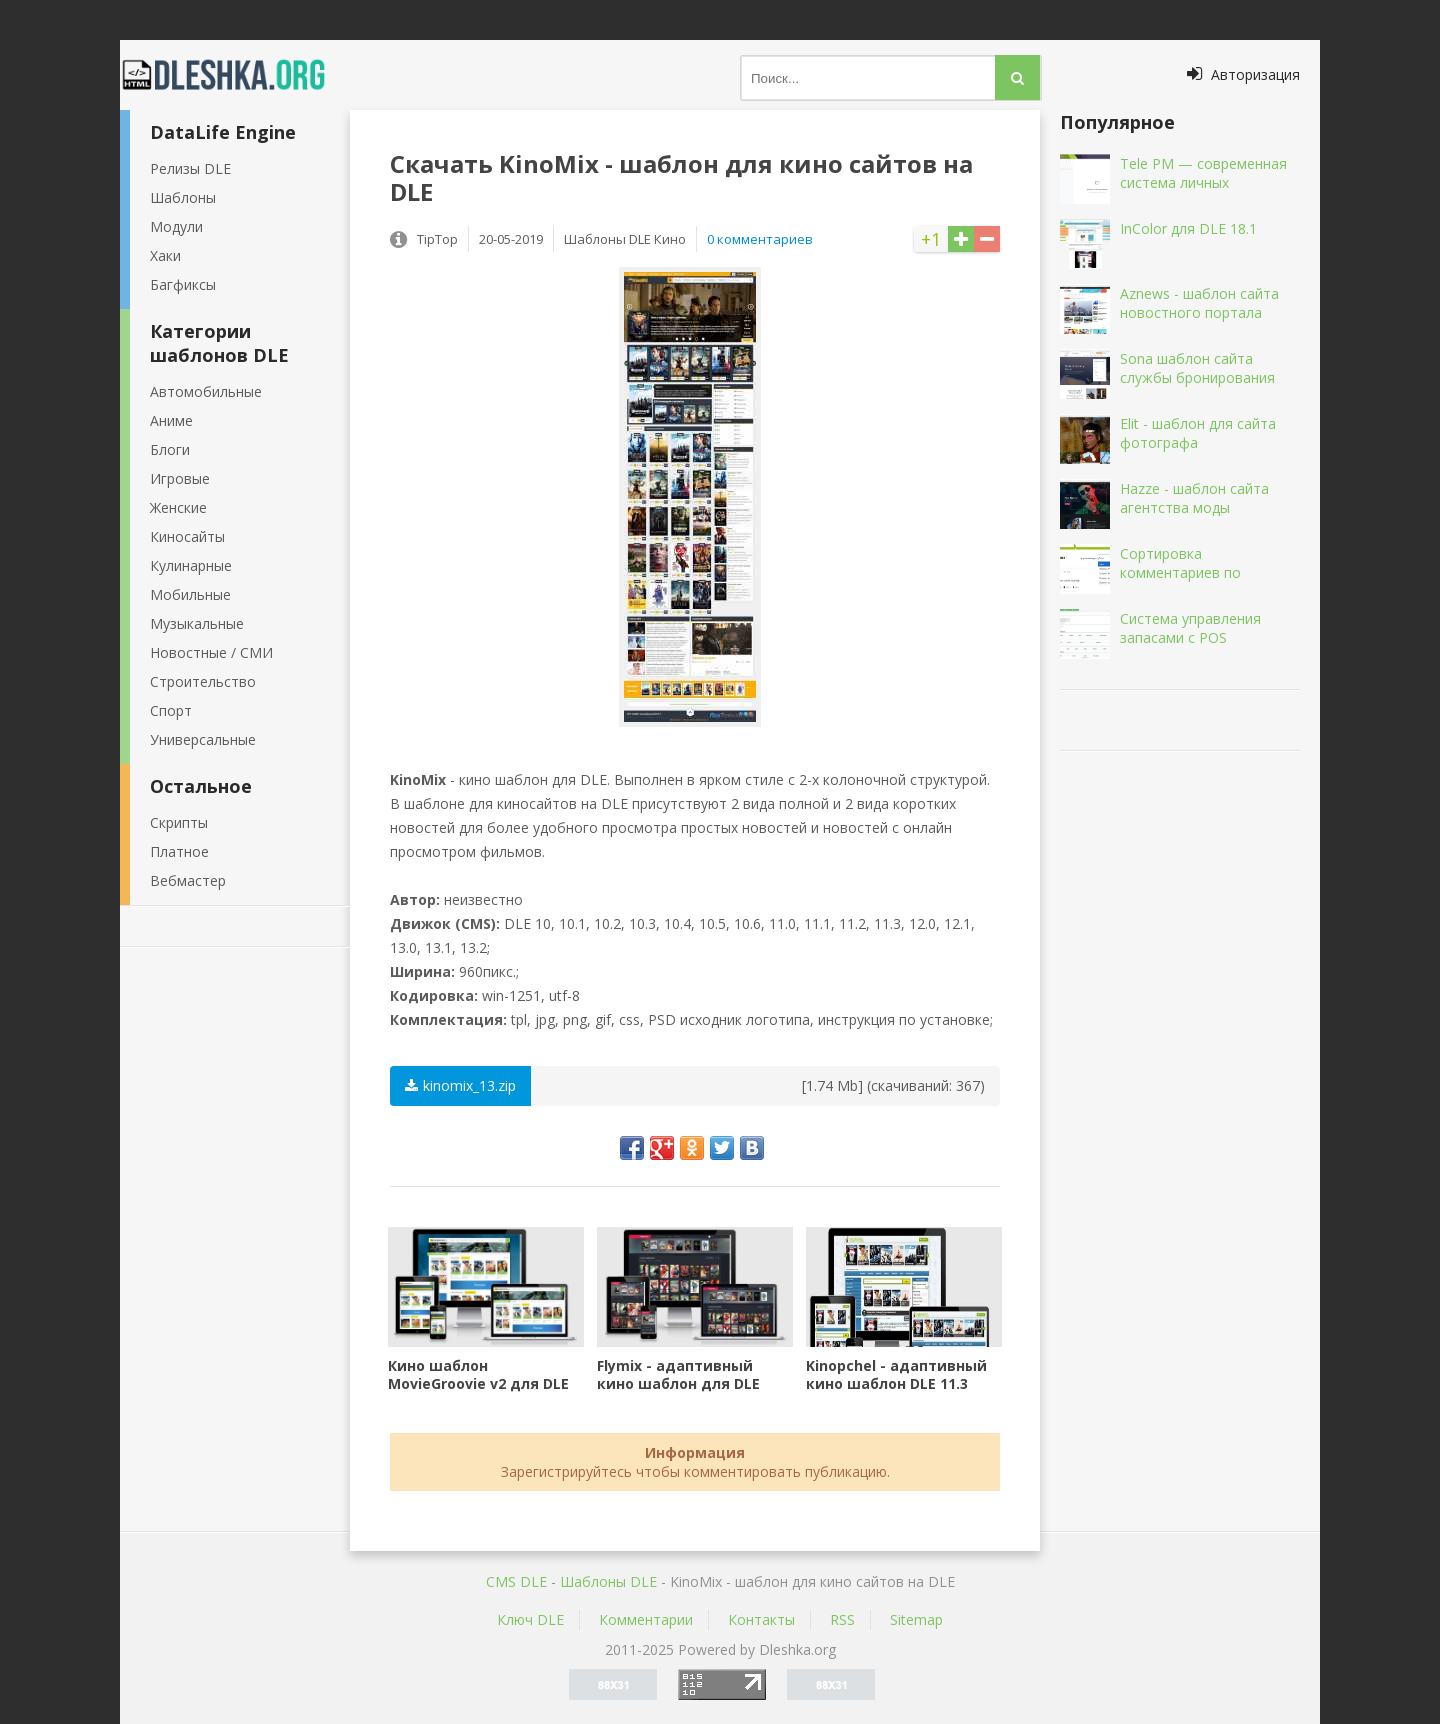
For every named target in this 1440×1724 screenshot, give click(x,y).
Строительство (203, 681)
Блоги (170, 449)
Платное (179, 851)
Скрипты (179, 822)
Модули (176, 226)
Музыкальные (197, 623)
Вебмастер (188, 880)
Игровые (180, 478)
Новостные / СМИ (211, 652)
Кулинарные (191, 565)
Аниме (171, 420)
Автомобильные (206, 391)
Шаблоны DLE (608, 1581)
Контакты (761, 1619)
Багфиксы (183, 284)
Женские (178, 507)
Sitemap (916, 1619)
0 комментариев (760, 239)
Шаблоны (183, 197)
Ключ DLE (530, 1619)
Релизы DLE (190, 168)
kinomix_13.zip (460, 1085)
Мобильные (190, 594)
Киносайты (187, 536)
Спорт (171, 710)
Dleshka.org (235, 75)
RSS (842, 1619)
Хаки (165, 255)
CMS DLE (516, 1581)
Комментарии (646, 1619)
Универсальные (203, 739)
